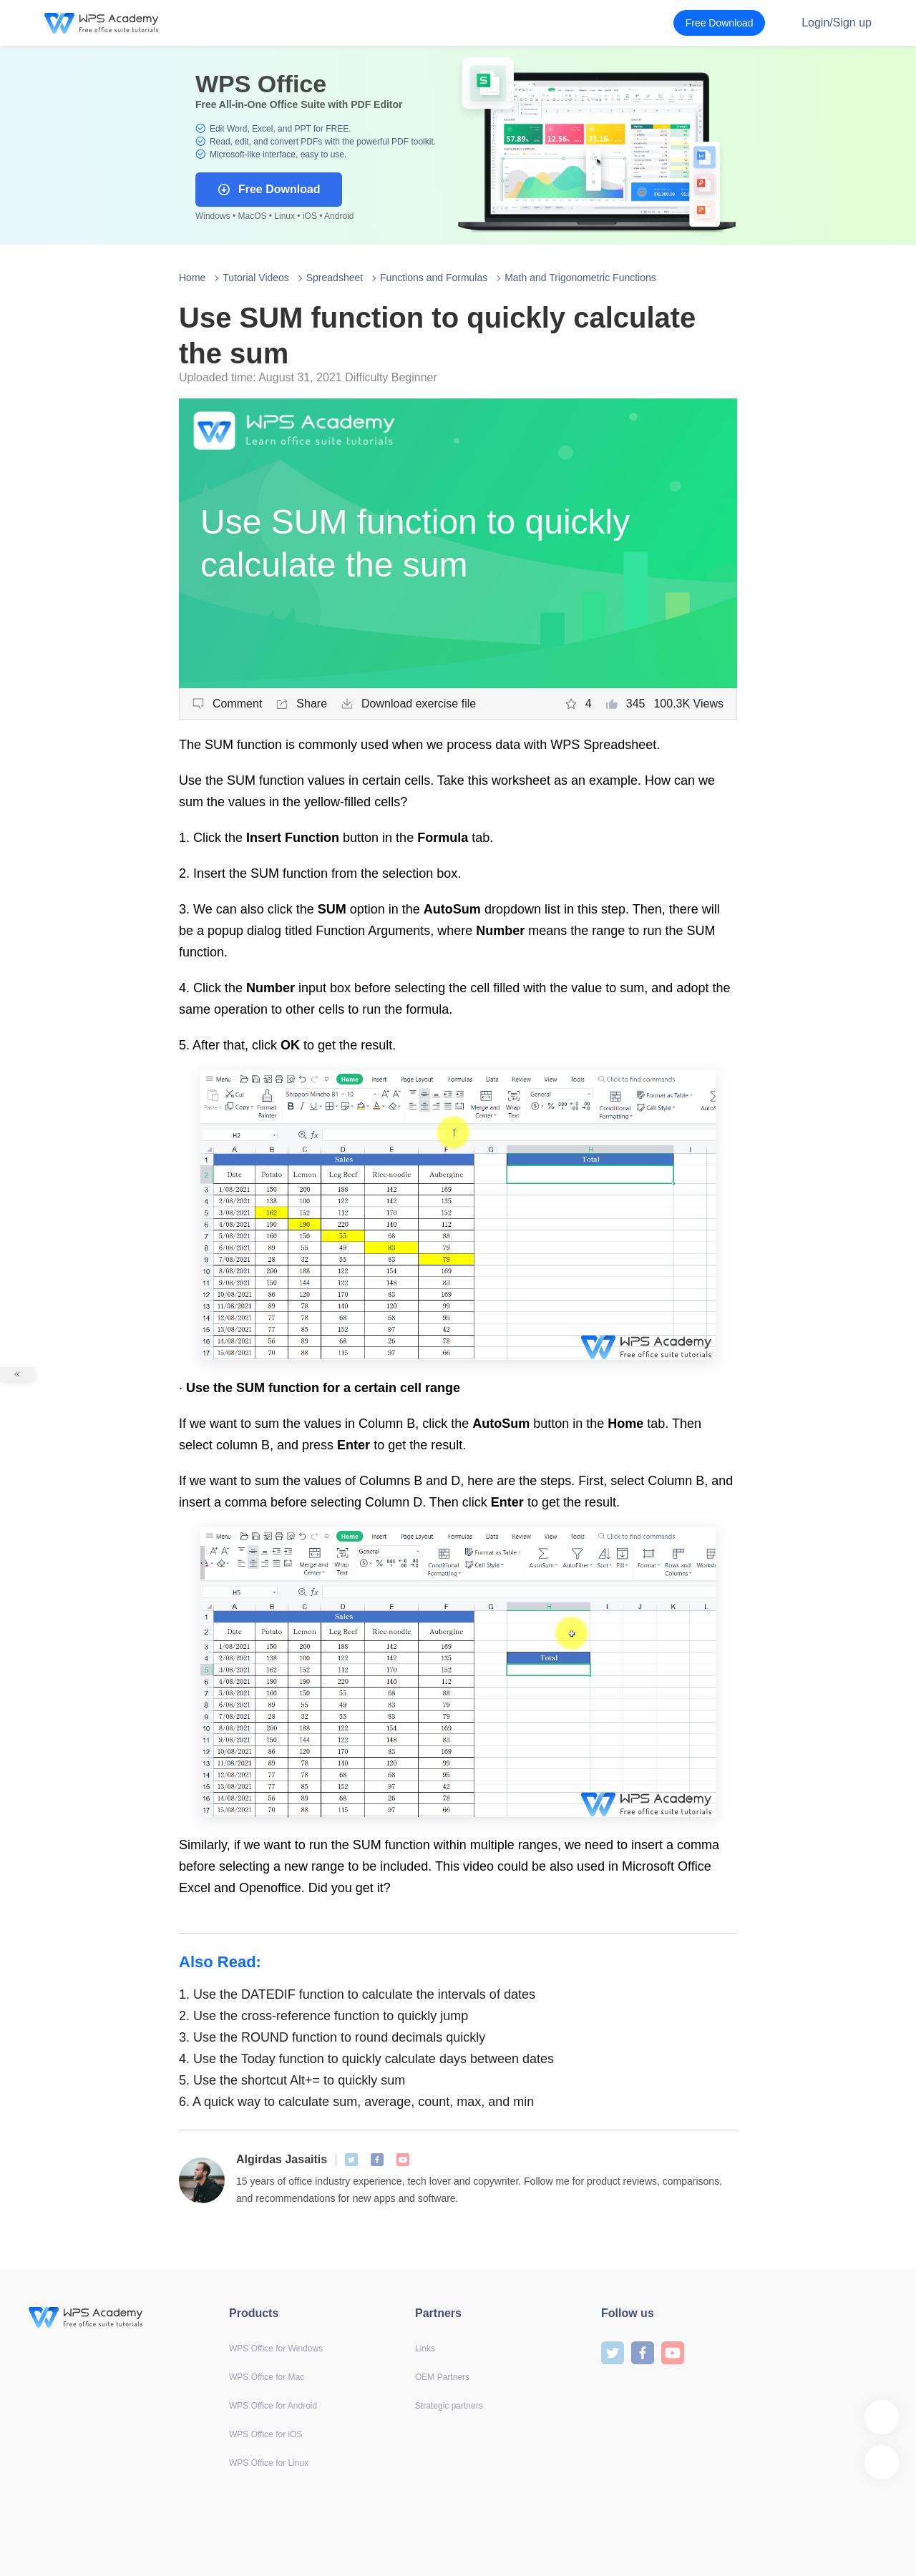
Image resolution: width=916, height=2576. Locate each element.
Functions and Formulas (433, 277)
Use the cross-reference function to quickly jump (323, 2016)
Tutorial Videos (256, 277)
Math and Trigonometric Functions (580, 277)
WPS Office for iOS (265, 2434)
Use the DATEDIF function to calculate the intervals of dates (357, 1994)
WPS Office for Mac (266, 2377)
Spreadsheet (334, 277)
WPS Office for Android (273, 2406)
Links (425, 2349)
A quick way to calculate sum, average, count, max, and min (356, 2102)
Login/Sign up (837, 22)
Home (192, 277)
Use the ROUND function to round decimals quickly (334, 2037)
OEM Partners (442, 2377)
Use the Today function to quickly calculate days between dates (366, 2059)
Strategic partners (449, 2406)
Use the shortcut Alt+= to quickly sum (292, 2080)
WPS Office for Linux (268, 2463)
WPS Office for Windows (276, 2349)
